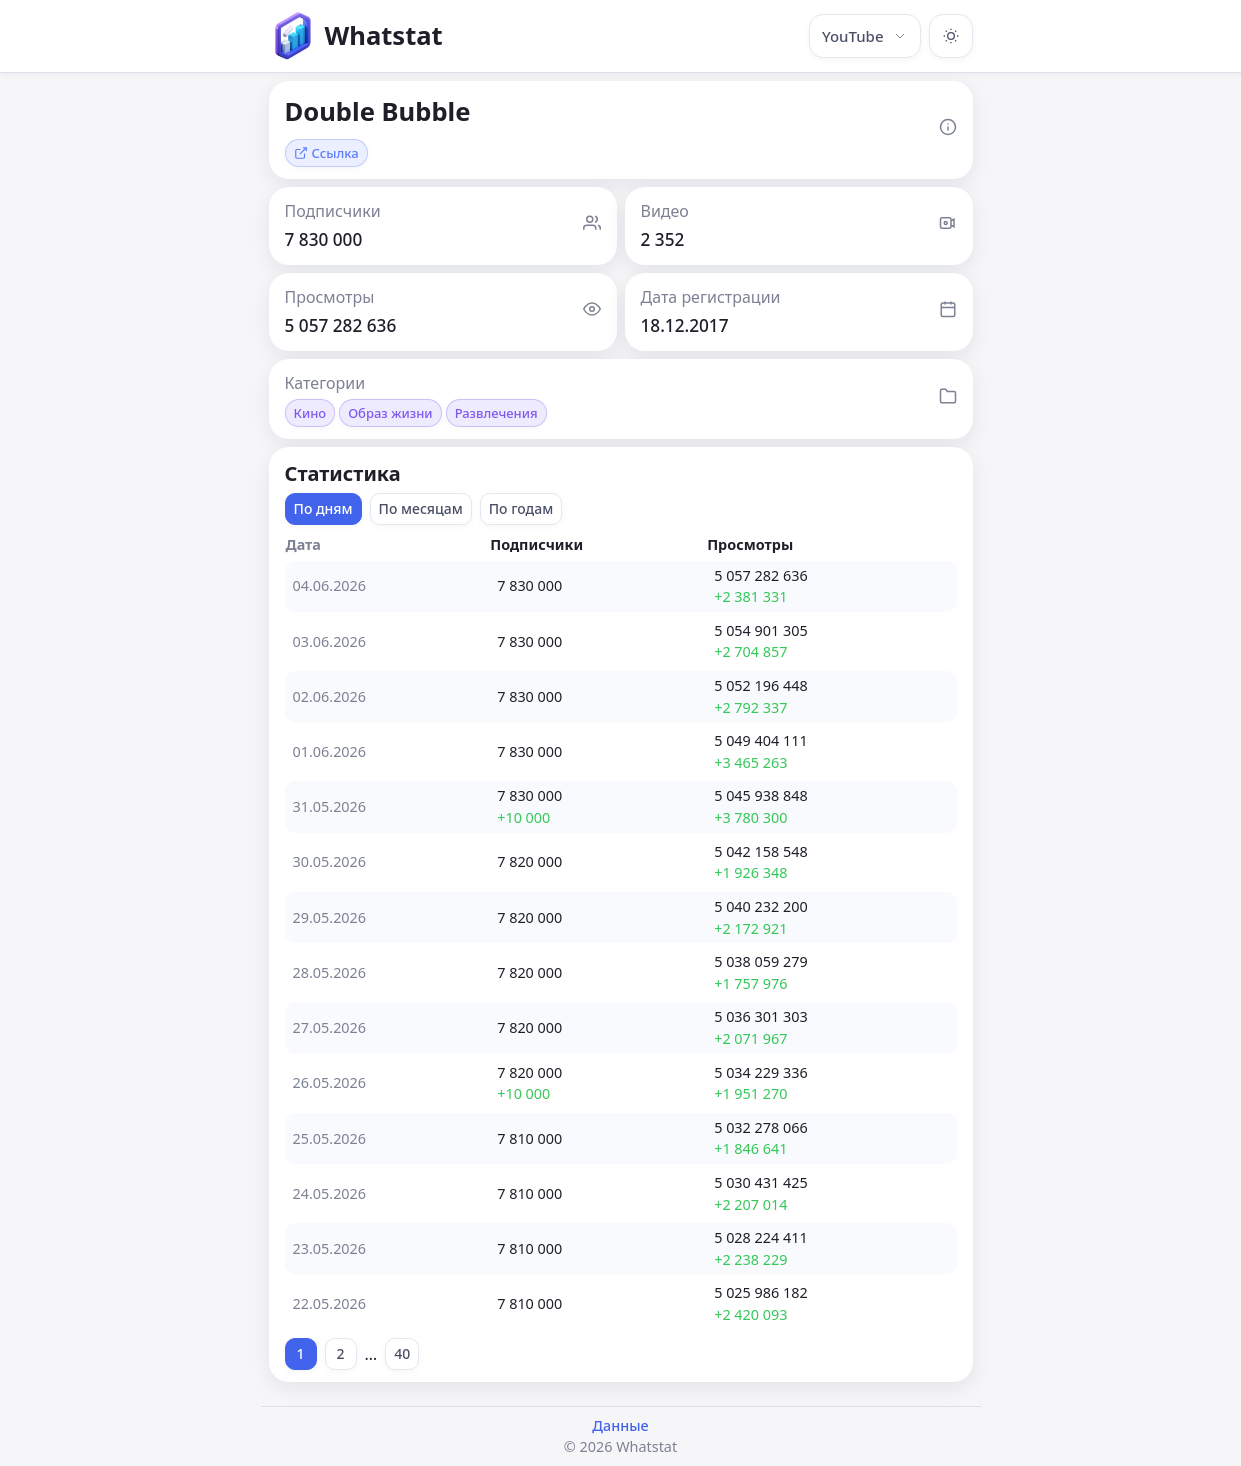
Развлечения (496, 413)
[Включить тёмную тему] (951, 36)
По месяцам (421, 508)
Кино (310, 413)
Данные (620, 1425)
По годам (521, 508)
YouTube (865, 36)
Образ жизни (390, 413)
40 (402, 1353)
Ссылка (326, 153)
